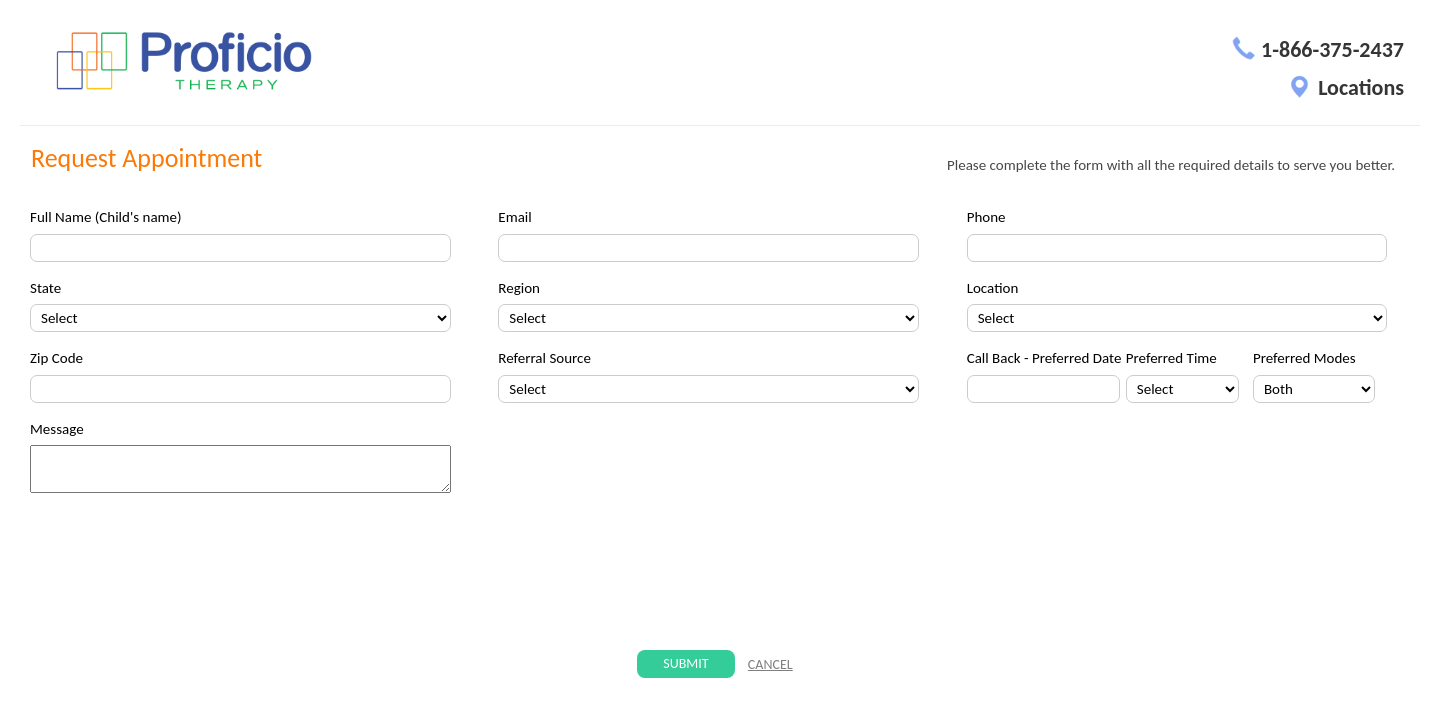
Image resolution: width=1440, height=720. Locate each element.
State (45, 288)
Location (993, 288)
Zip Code (56, 358)
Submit (685, 663)
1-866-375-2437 (1317, 49)
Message (57, 429)
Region (519, 288)
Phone (986, 217)
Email (514, 217)
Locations (1346, 87)
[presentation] (718, 573)
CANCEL (770, 664)
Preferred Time (1171, 358)
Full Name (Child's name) (106, 217)
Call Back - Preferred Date (1044, 358)
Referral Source (544, 358)
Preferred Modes (1304, 358)
